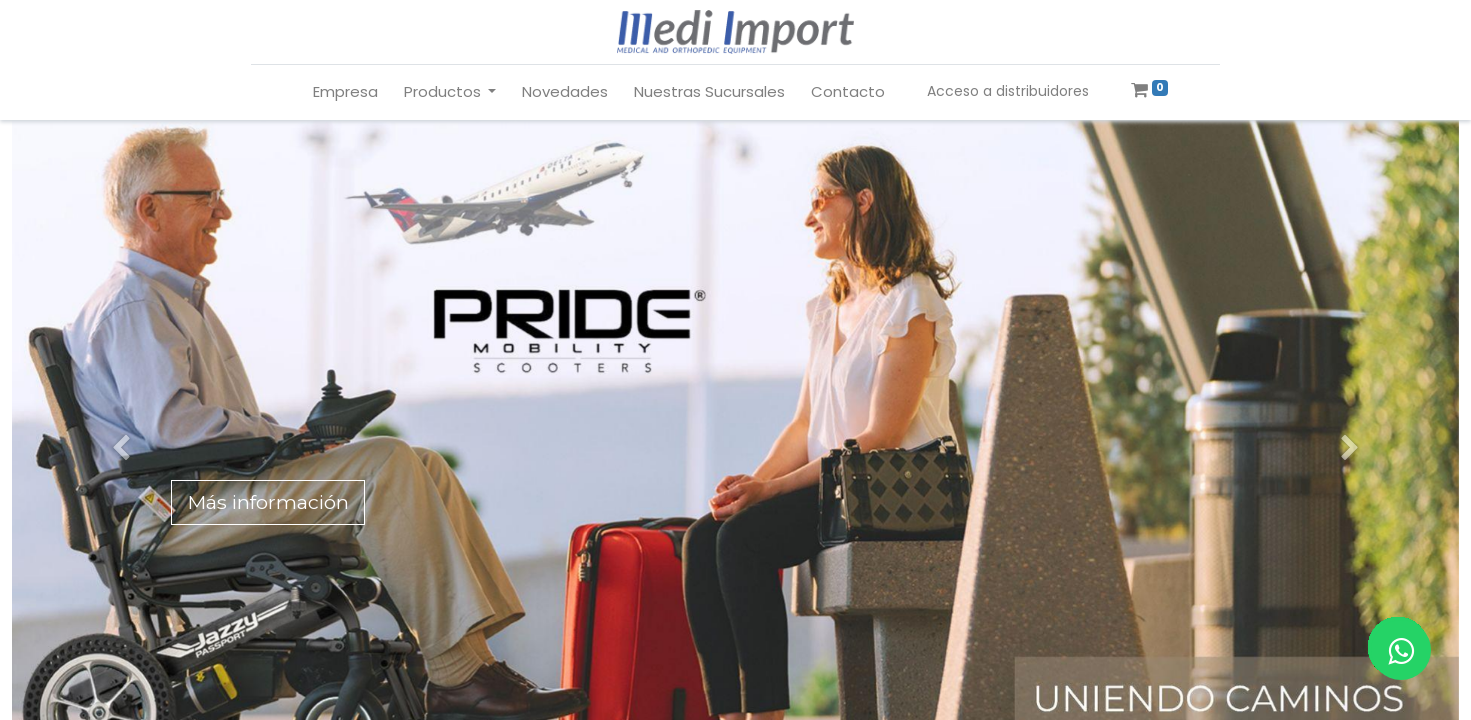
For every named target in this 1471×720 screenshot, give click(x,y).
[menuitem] (345, 92)
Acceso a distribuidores (1008, 91)
